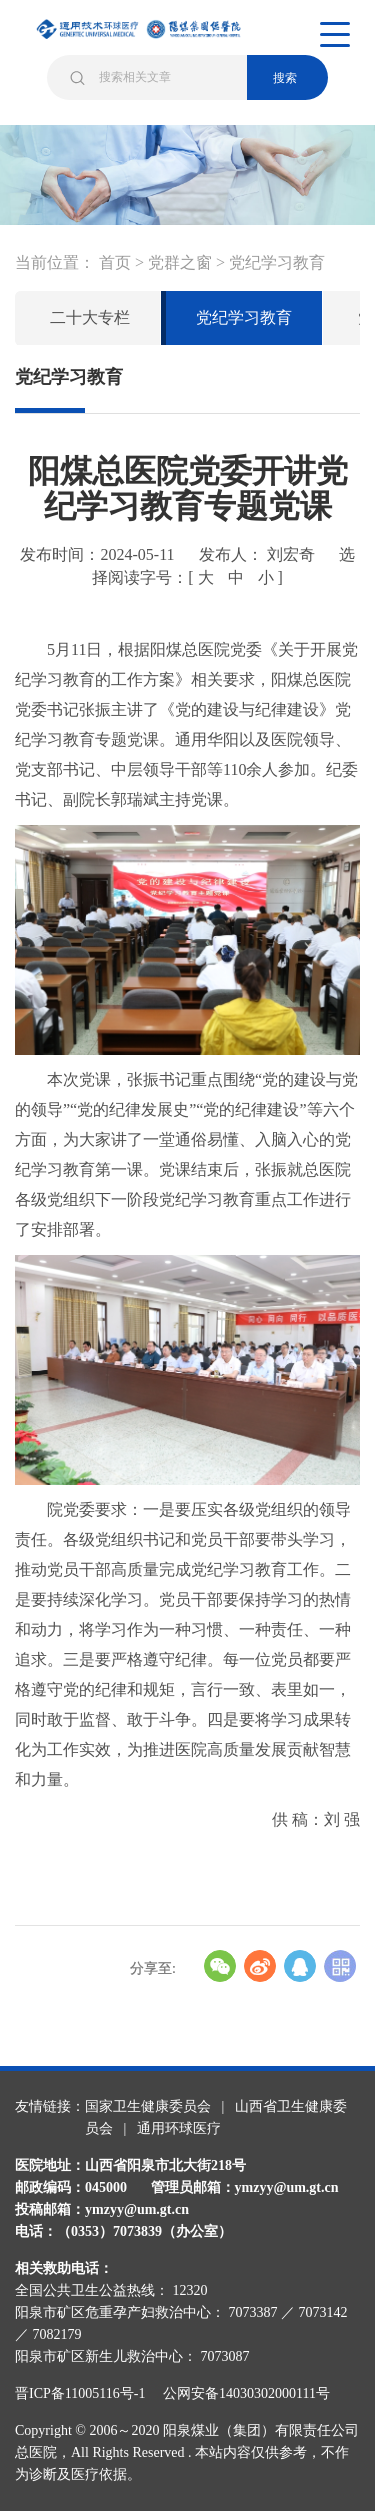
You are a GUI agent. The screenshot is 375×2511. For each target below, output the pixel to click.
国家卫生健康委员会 (148, 2106)
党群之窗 (180, 262)
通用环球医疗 (179, 2128)
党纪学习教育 (277, 262)
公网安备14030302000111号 (246, 2393)
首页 (115, 262)
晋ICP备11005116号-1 (87, 2393)
